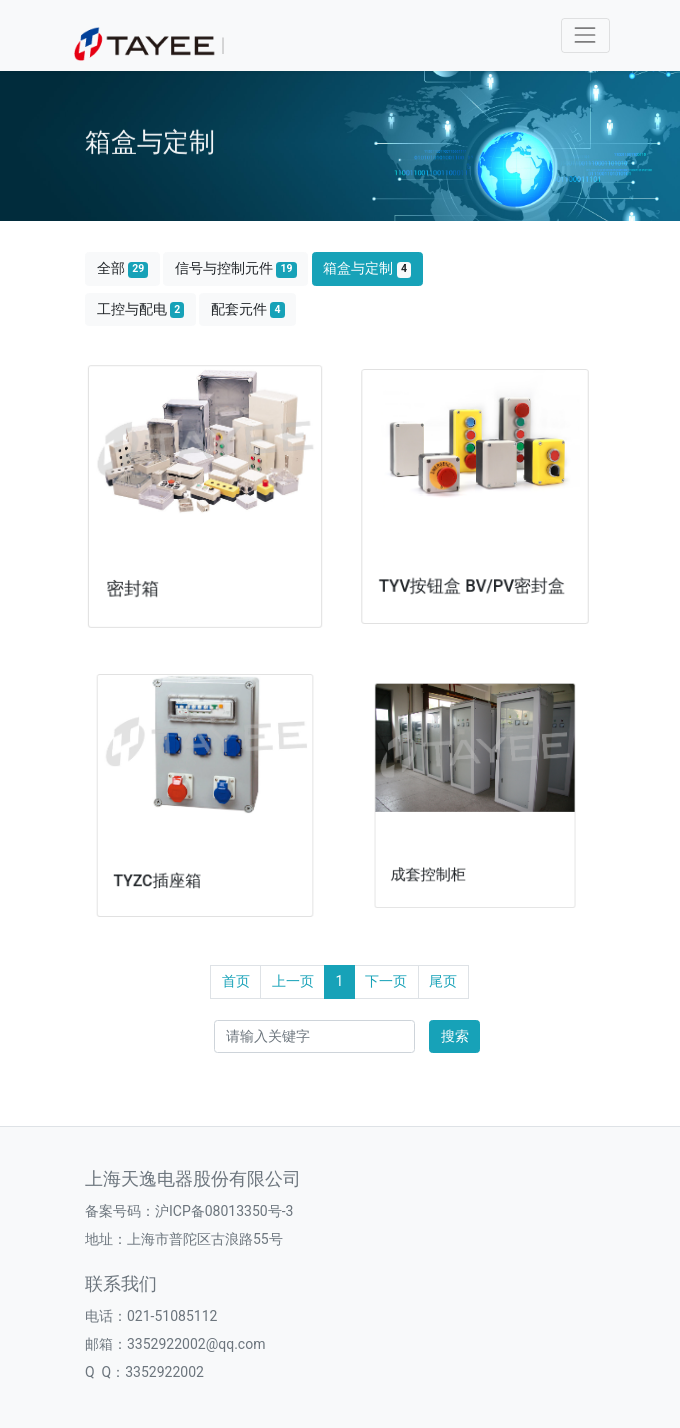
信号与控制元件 (236, 268)
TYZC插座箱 (168, 861)
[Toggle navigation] (585, 35)
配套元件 (248, 309)
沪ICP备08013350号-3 (224, 1211)
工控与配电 (141, 309)
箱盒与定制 (367, 268)
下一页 (386, 981)
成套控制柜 (443, 847)
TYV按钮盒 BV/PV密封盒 (472, 573)
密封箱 (139, 580)
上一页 (293, 981)
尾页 (443, 981)
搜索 (455, 1036)
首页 (236, 981)
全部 (123, 268)
